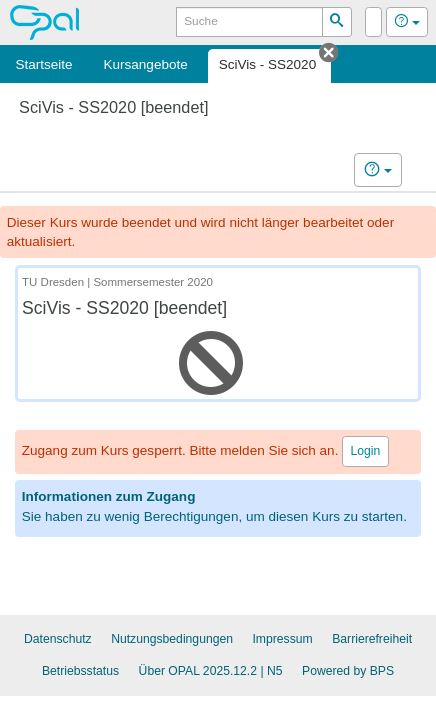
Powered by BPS (348, 671)
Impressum (282, 639)
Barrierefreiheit (372, 639)
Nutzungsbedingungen (172, 639)
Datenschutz (58, 639)
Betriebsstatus (80, 671)
